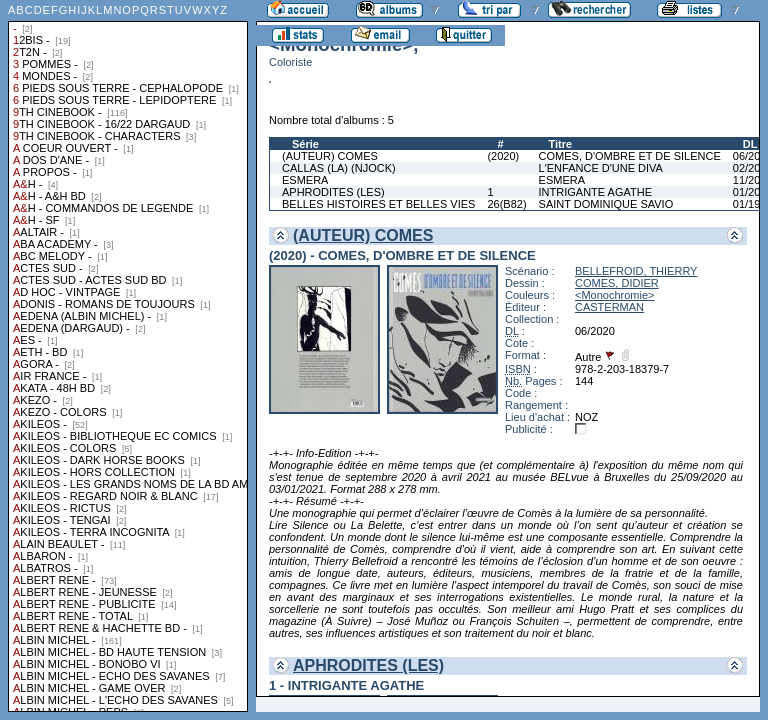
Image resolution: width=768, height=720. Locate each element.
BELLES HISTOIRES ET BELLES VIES (378, 204)
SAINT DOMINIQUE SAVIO (606, 204)
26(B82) (506, 204)
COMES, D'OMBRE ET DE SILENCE (630, 156)
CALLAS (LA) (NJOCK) (339, 168)
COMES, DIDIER (617, 283)
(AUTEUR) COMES (330, 156)
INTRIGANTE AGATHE (595, 192)
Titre (561, 144)
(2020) (503, 156)
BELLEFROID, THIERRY (636, 271)
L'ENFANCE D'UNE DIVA (601, 168)
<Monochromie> (615, 295)
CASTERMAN (609, 307)
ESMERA (305, 180)
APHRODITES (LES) (333, 192)
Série (305, 144)
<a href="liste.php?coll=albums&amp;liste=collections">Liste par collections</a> (128, 356)
